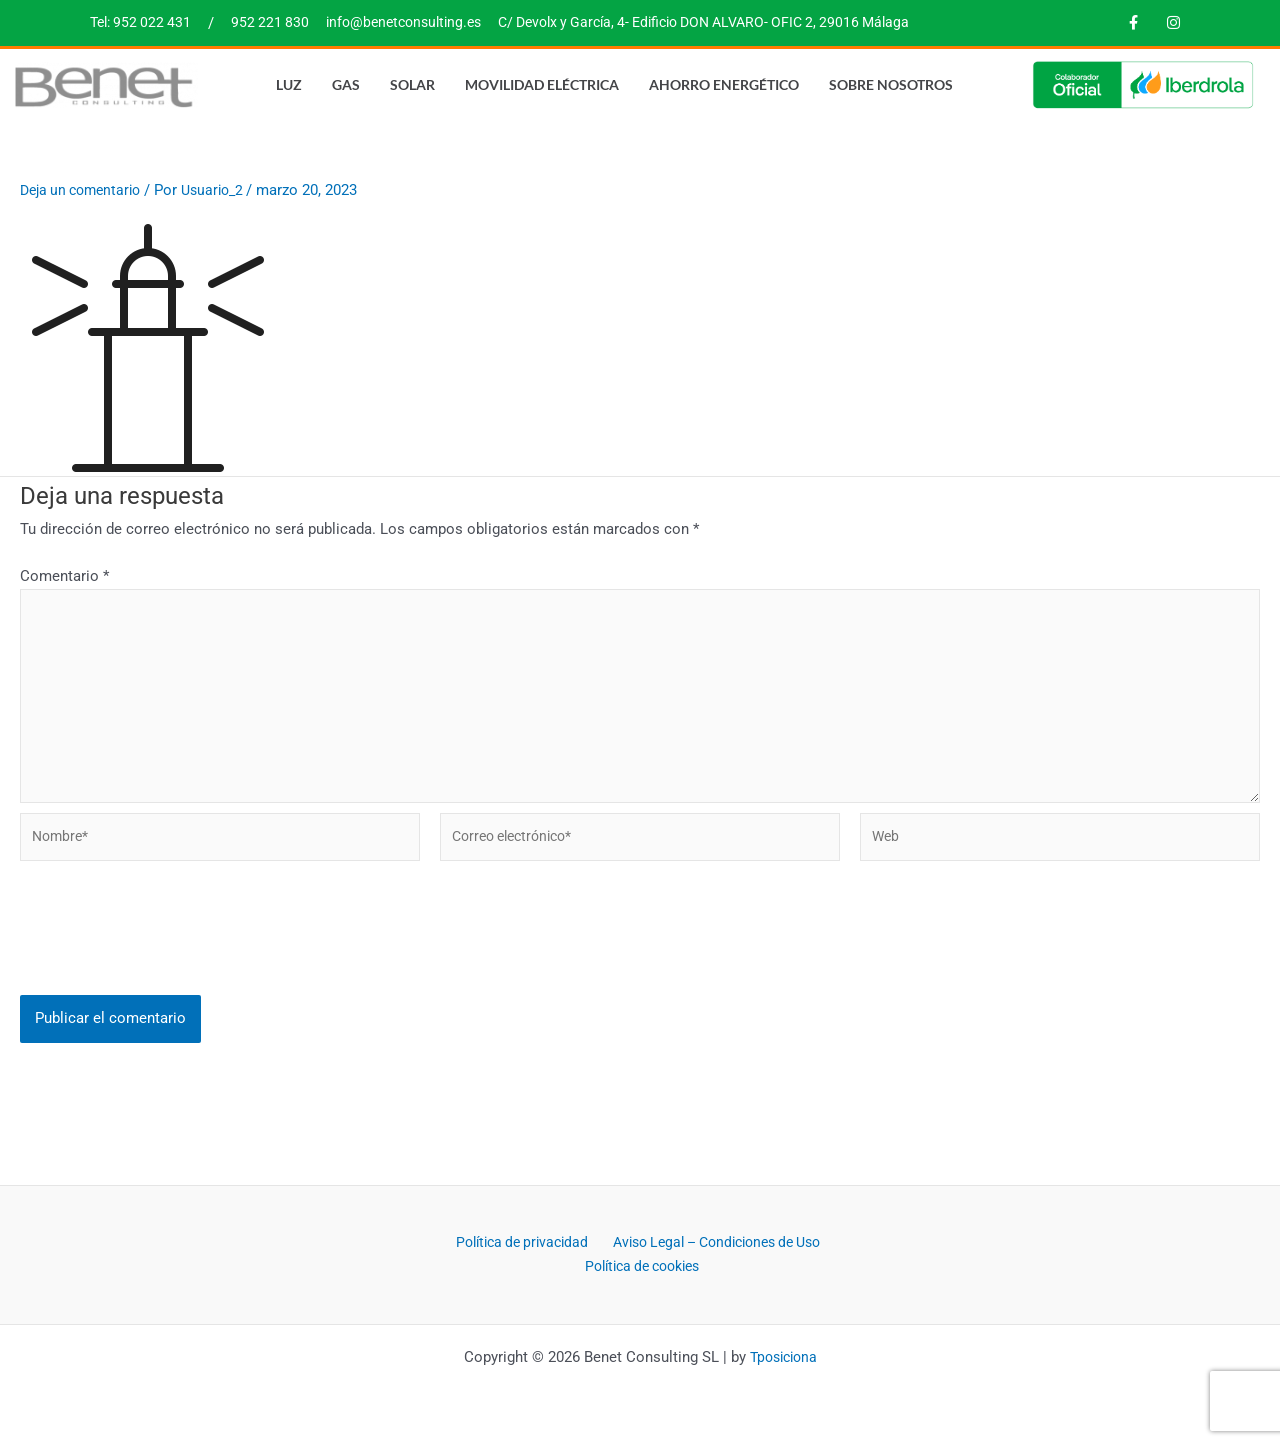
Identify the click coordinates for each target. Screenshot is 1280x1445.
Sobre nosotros (891, 83)
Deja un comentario (85, 190)
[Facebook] (1133, 23)
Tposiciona (783, 1357)
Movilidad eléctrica (542, 83)
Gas (346, 83)
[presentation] (172, 956)
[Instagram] (1173, 23)
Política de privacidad (636, 1242)
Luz (289, 83)
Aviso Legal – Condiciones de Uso (571, 1267)
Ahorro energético (724, 83)
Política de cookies (766, 1267)
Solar (412, 83)
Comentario (64, 576)
